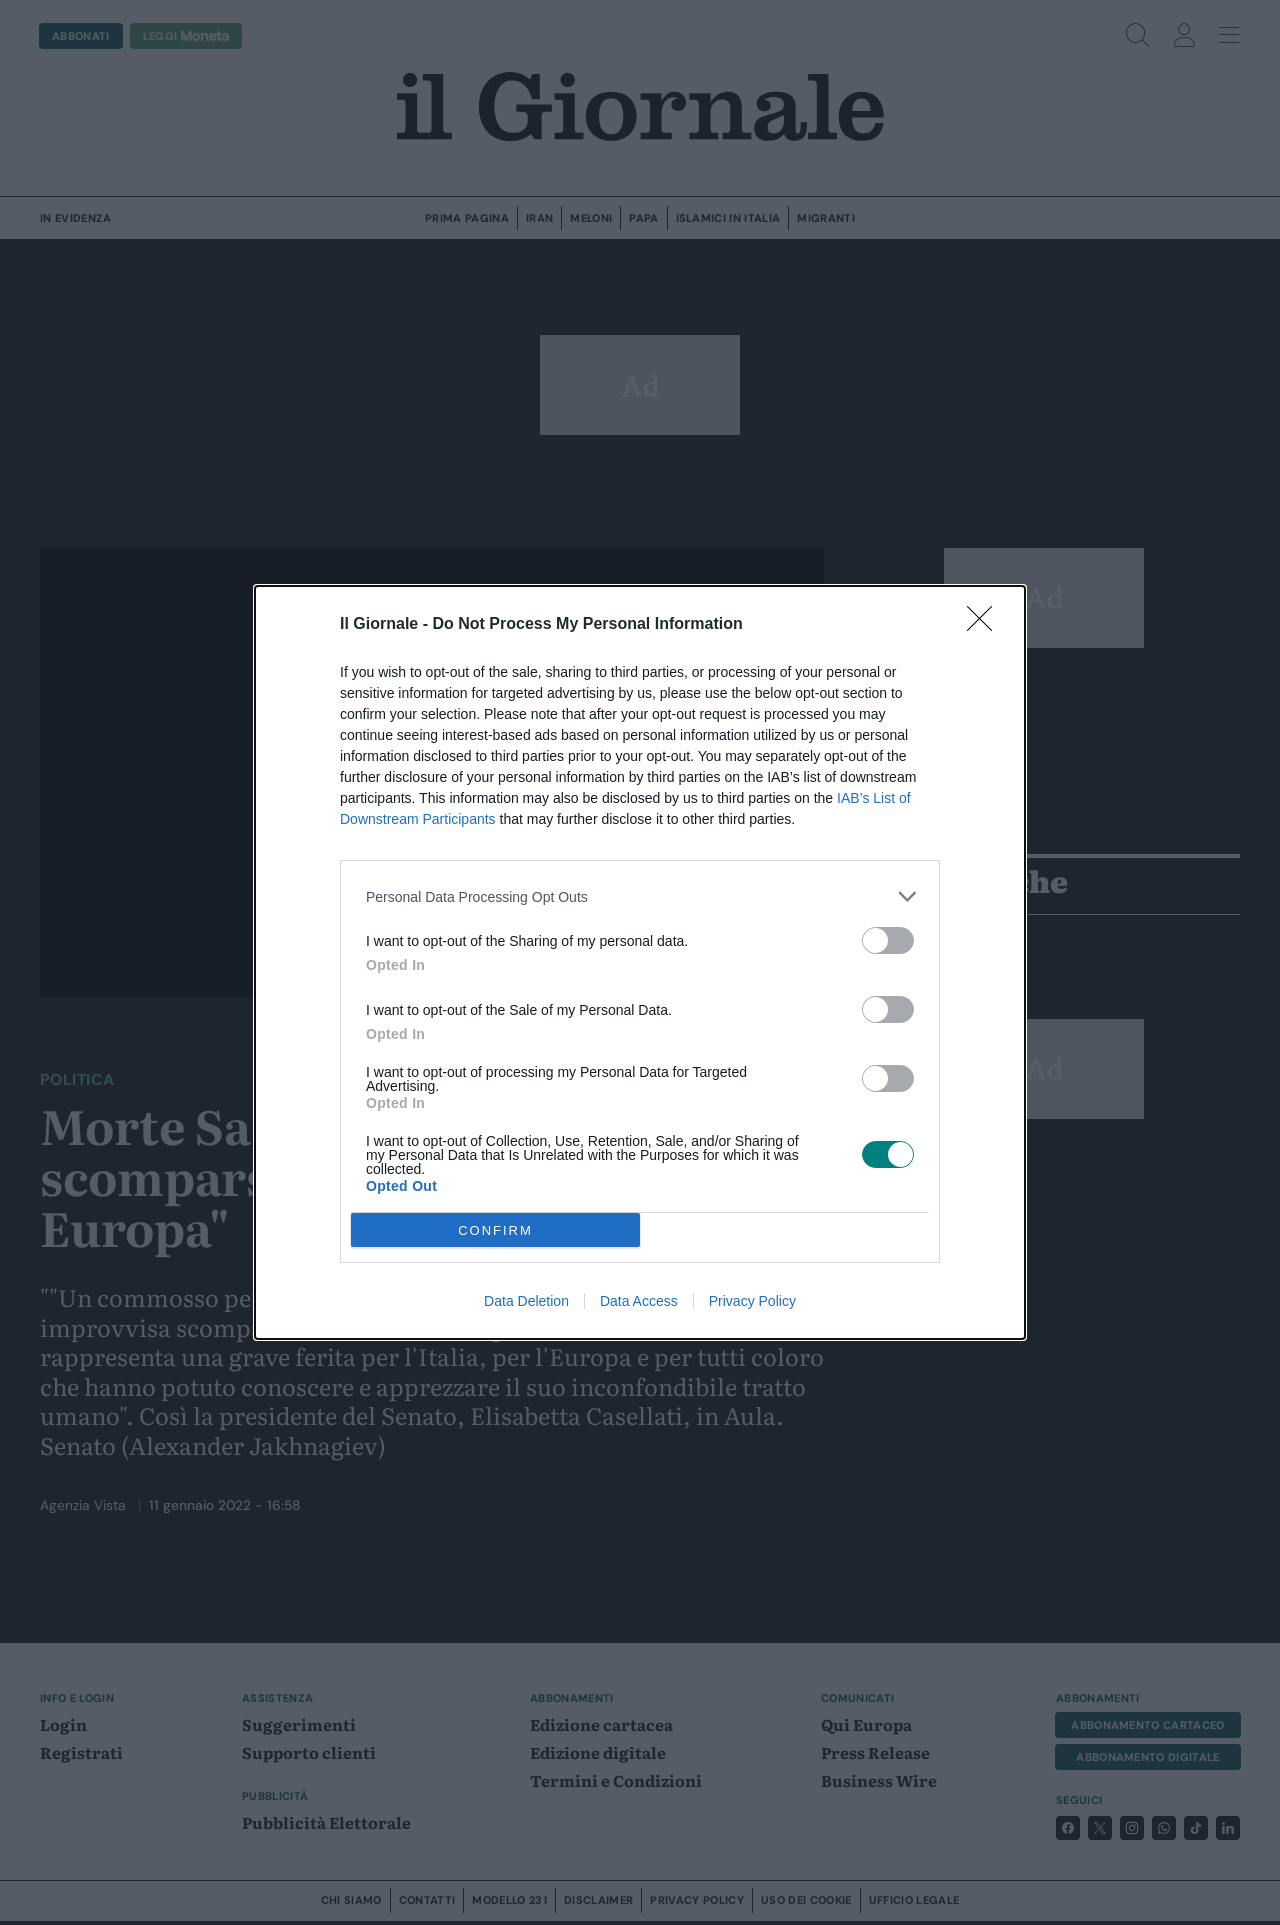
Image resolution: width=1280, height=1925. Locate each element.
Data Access (639, 1301)
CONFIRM (495, 1230)
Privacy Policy (752, 1301)
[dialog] (640, 962)
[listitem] (640, 896)
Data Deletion (526, 1301)
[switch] (888, 940)
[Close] (986, 625)
